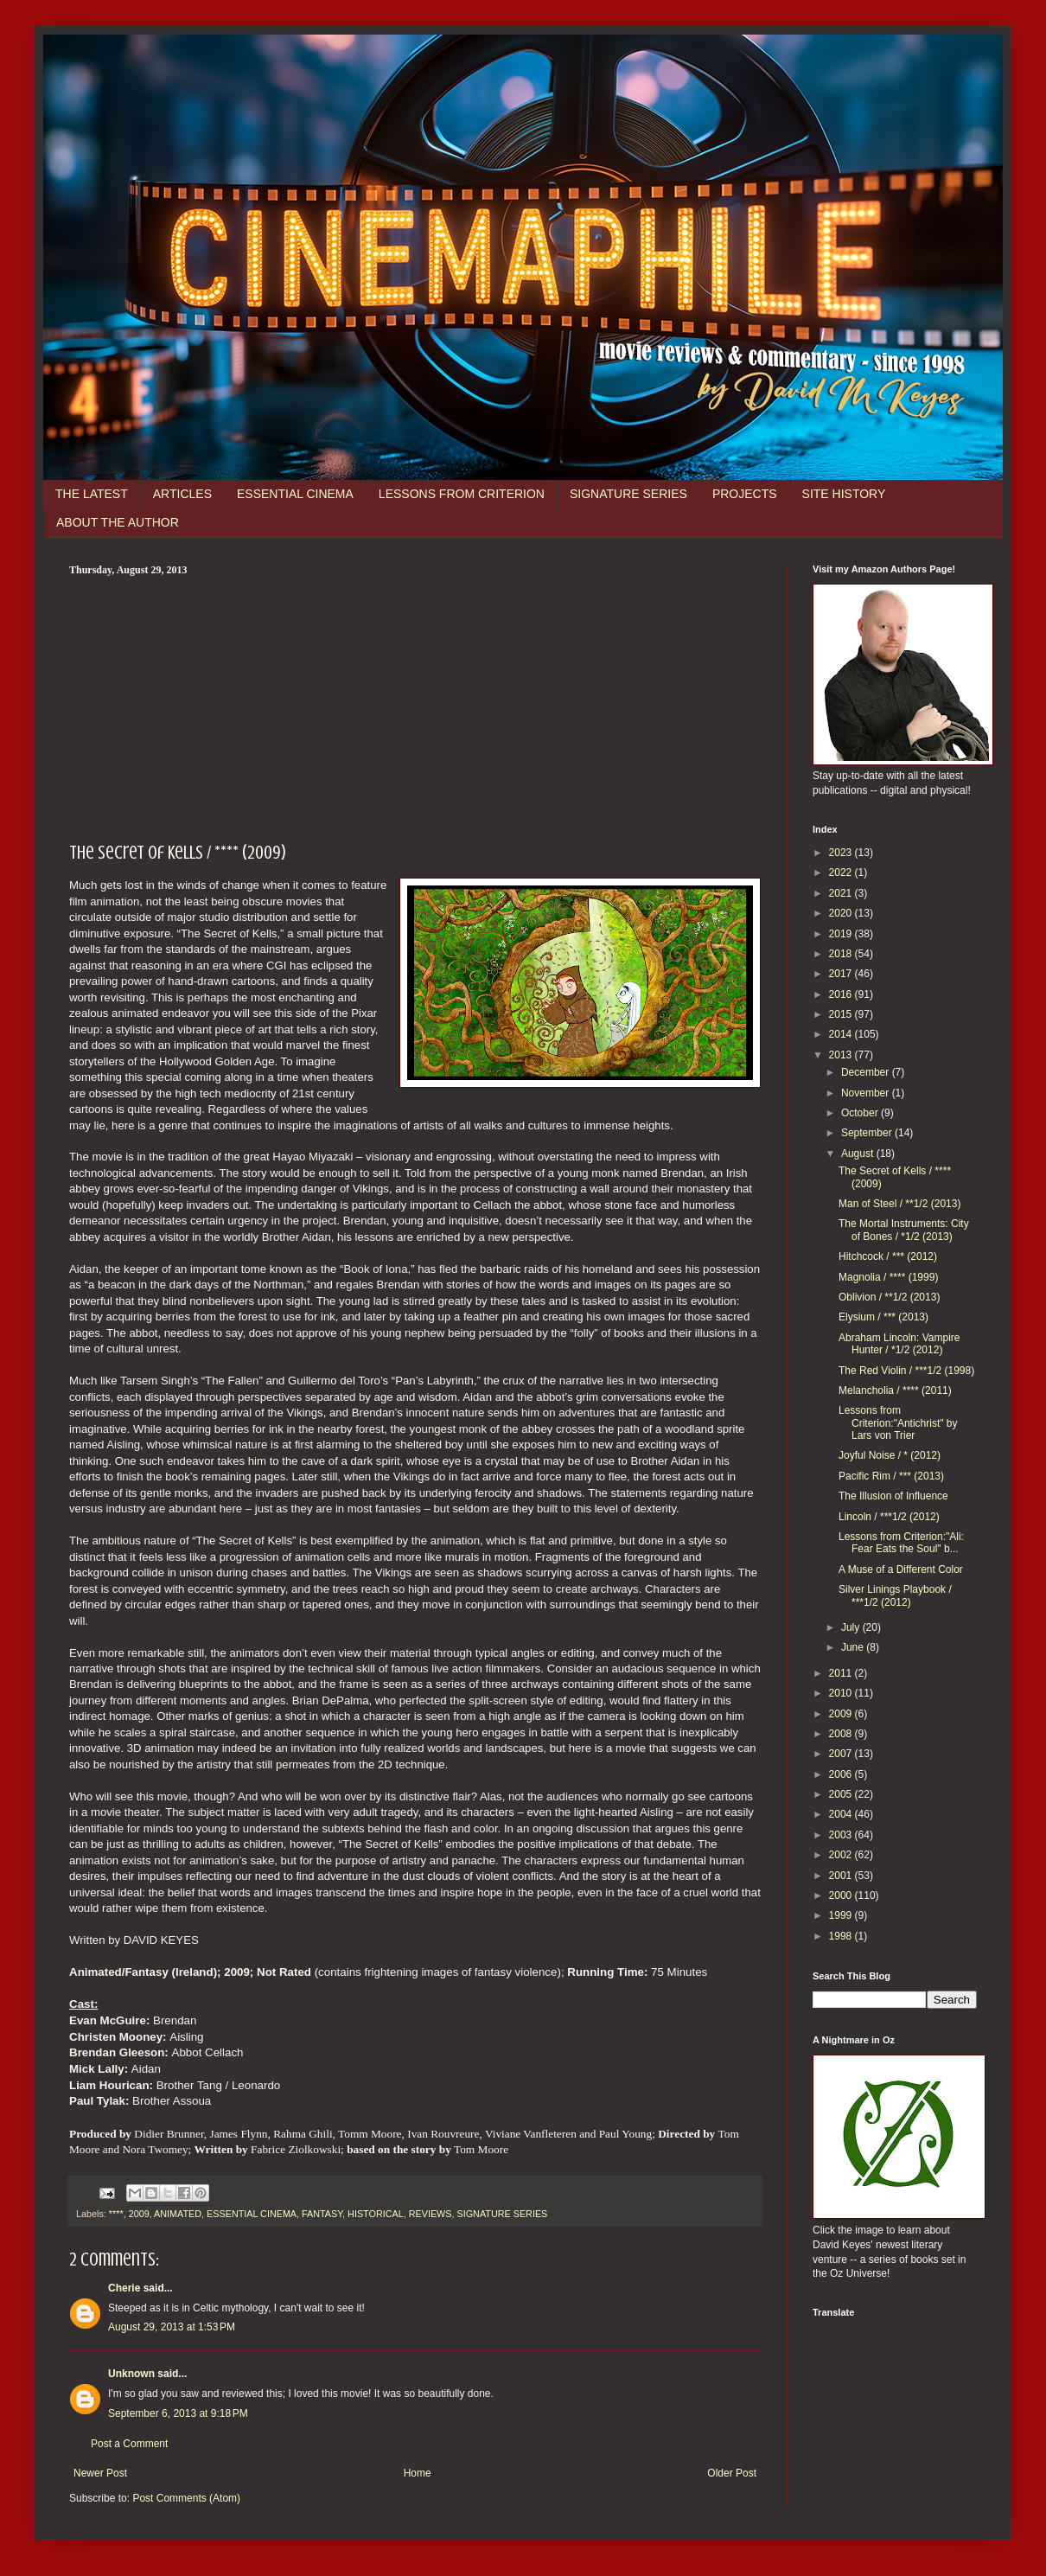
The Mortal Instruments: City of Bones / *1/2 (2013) (904, 1230)
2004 (842, 1814)
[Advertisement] (415, 706)
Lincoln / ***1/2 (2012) (889, 1517)
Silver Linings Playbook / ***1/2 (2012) (895, 1595)
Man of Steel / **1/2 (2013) (899, 1204)
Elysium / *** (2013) (883, 1317)
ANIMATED (177, 2213)
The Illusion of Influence (893, 1496)
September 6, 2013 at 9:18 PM (178, 2413)
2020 (842, 913)
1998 (842, 1936)
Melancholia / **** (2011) (895, 1390)
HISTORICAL (376, 2213)
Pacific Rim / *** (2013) (891, 1476)
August (859, 1153)
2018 (842, 954)
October (861, 1113)
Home (417, 2473)
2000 (842, 1895)
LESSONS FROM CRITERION (462, 494)
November (866, 1093)
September (868, 1133)
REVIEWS (430, 2213)
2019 (842, 934)
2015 (842, 1014)
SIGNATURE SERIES (628, 494)
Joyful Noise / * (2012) (890, 1455)
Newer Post (100, 2473)
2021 (842, 893)
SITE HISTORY (844, 494)
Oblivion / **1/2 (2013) (889, 1297)
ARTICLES (182, 494)
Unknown (131, 2374)
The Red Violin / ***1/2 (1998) (906, 1371)
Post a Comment (129, 2444)
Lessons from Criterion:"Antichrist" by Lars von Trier (898, 1422)
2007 (842, 1754)
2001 (842, 1876)
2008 (842, 1734)
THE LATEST (91, 494)
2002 (842, 1855)
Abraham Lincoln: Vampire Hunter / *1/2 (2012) (899, 1344)
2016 (842, 994)
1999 (842, 1915)
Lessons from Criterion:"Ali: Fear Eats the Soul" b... (901, 1543)
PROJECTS (744, 494)
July (852, 1627)
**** (116, 2213)
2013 (842, 1055)
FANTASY (322, 2213)
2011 (842, 1673)
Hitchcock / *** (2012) (888, 1256)
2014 (842, 1034)
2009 (139, 2213)
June (853, 1647)
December (866, 1072)
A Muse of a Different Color (901, 1569)
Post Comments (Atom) (186, 2498)
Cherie (124, 2288)
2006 (842, 1774)
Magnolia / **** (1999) (888, 1277)
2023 (842, 853)
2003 (842, 1835)
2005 (842, 1794)
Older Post (731, 2473)
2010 (842, 1693)
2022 (842, 872)
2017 (842, 974)
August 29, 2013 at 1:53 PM (171, 2327)
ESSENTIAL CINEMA (295, 494)
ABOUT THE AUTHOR (117, 522)
